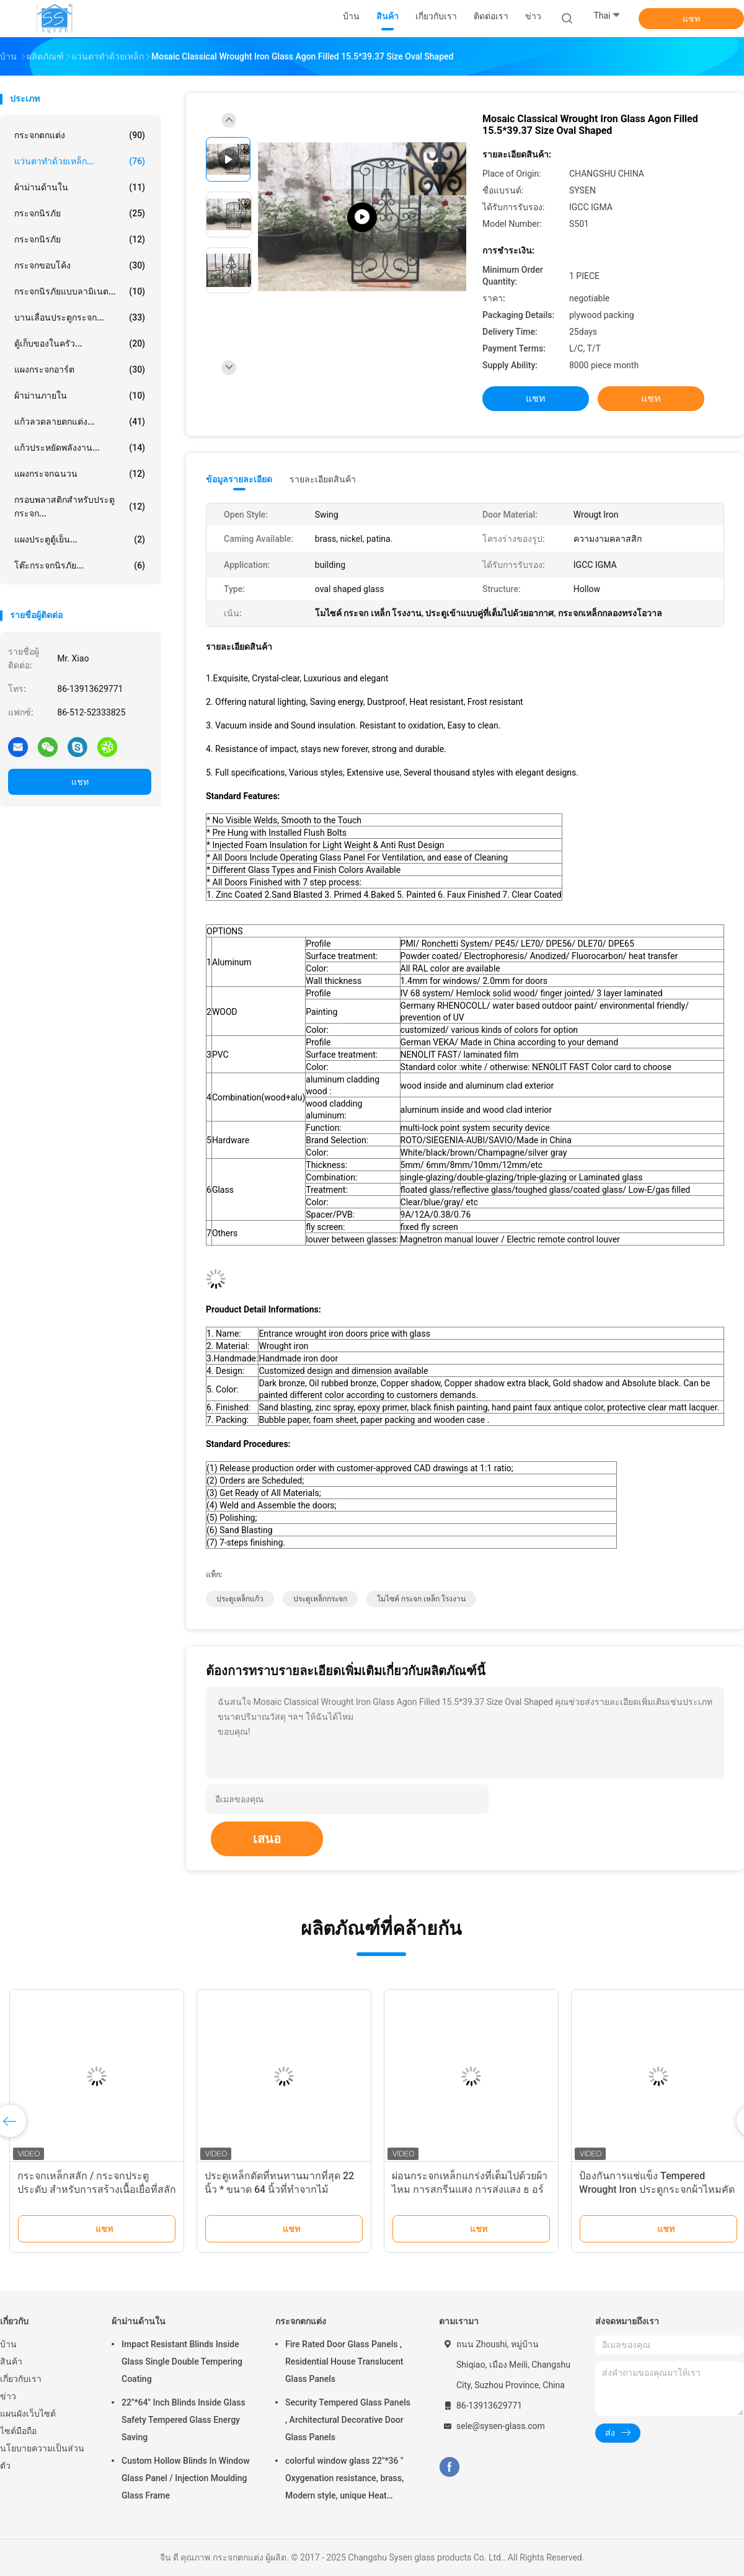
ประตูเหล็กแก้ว (240, 1599)
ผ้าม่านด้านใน (79, 187)
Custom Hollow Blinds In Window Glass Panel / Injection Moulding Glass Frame (186, 2478)
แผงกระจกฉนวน (79, 473)
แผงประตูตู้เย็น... (79, 539)
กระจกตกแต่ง (79, 135)
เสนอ (267, 1838)
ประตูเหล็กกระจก (320, 1599)
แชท (691, 19)
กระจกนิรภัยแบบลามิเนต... (79, 291)
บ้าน (8, 2344)
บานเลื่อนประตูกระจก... (79, 317)
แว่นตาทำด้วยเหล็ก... (79, 161)
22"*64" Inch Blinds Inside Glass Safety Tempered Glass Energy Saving (184, 2419)
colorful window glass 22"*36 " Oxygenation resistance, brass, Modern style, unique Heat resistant (344, 2480)
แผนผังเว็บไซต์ (28, 2414)
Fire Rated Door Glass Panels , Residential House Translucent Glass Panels (344, 2361)
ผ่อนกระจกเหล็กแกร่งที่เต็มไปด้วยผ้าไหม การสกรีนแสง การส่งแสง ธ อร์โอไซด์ (469, 2189)
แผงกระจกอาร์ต (79, 369)
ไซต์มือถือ (18, 2431)
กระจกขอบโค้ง (79, 265)
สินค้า (11, 2361)
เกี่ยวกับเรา (21, 2379)
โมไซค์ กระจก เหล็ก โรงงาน (421, 1599)
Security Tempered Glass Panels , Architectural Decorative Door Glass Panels (347, 2419)
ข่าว (8, 2396)
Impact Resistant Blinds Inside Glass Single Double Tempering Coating (182, 2361)
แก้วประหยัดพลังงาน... (79, 447)
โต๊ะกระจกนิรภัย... (79, 565)
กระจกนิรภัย (79, 213)
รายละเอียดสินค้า (323, 479)
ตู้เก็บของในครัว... (79, 343)
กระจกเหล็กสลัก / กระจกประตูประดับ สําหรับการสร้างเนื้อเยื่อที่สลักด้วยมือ (96, 2189)
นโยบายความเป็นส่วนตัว (42, 2457)
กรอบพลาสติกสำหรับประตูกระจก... (79, 506)
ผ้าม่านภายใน (79, 395)
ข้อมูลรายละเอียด (239, 479)
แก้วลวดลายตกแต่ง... (79, 421)
